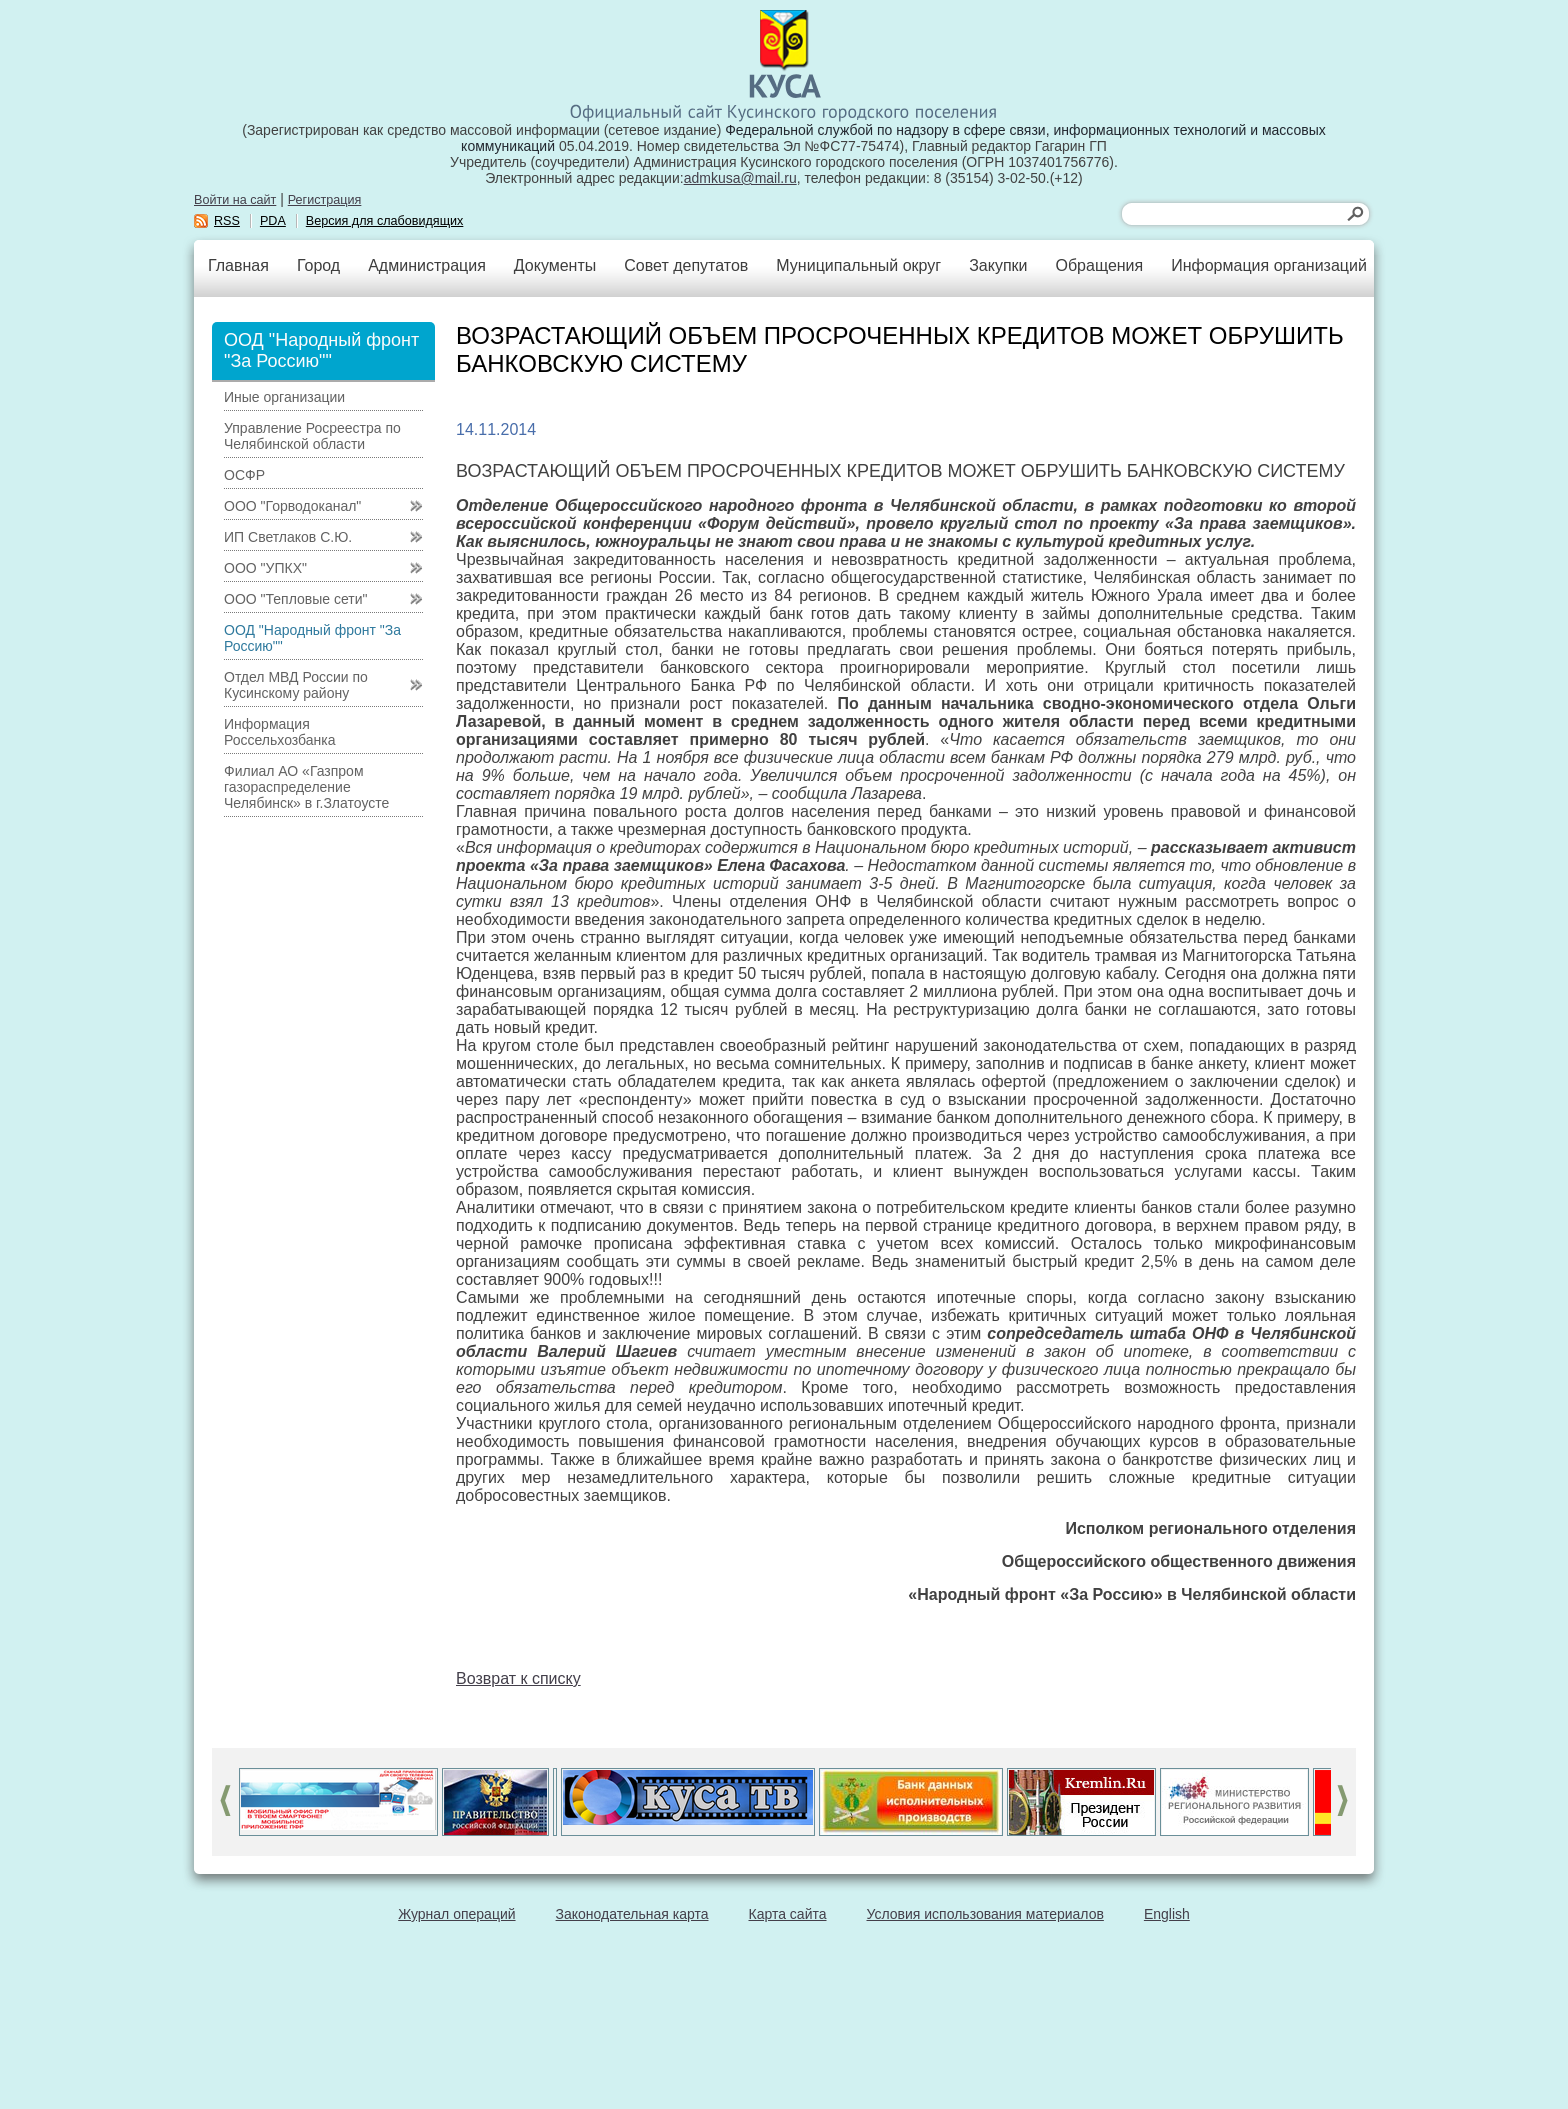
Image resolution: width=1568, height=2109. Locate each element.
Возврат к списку (518, 1678)
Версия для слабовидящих (385, 221)
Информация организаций (1269, 265)
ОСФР (244, 475)
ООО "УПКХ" (265, 568)
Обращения (1099, 265)
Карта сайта (788, 1914)
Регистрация (325, 200)
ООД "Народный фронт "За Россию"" (312, 638)
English (1167, 1914)
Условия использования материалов (985, 1914)
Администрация (427, 265)
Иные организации (284, 397)
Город (318, 265)
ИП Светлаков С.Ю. (288, 537)
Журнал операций (456, 1914)
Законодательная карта (632, 1914)
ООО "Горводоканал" (292, 506)
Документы (555, 265)
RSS (227, 221)
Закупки (998, 265)
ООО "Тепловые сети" (295, 599)
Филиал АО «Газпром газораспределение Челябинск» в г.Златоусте (306, 787)
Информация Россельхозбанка (279, 732)
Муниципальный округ (858, 265)
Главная (238, 265)
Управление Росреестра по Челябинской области (312, 436)
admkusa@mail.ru (740, 178)
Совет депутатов (686, 265)
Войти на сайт (235, 200)
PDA (273, 221)
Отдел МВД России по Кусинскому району (296, 685)
